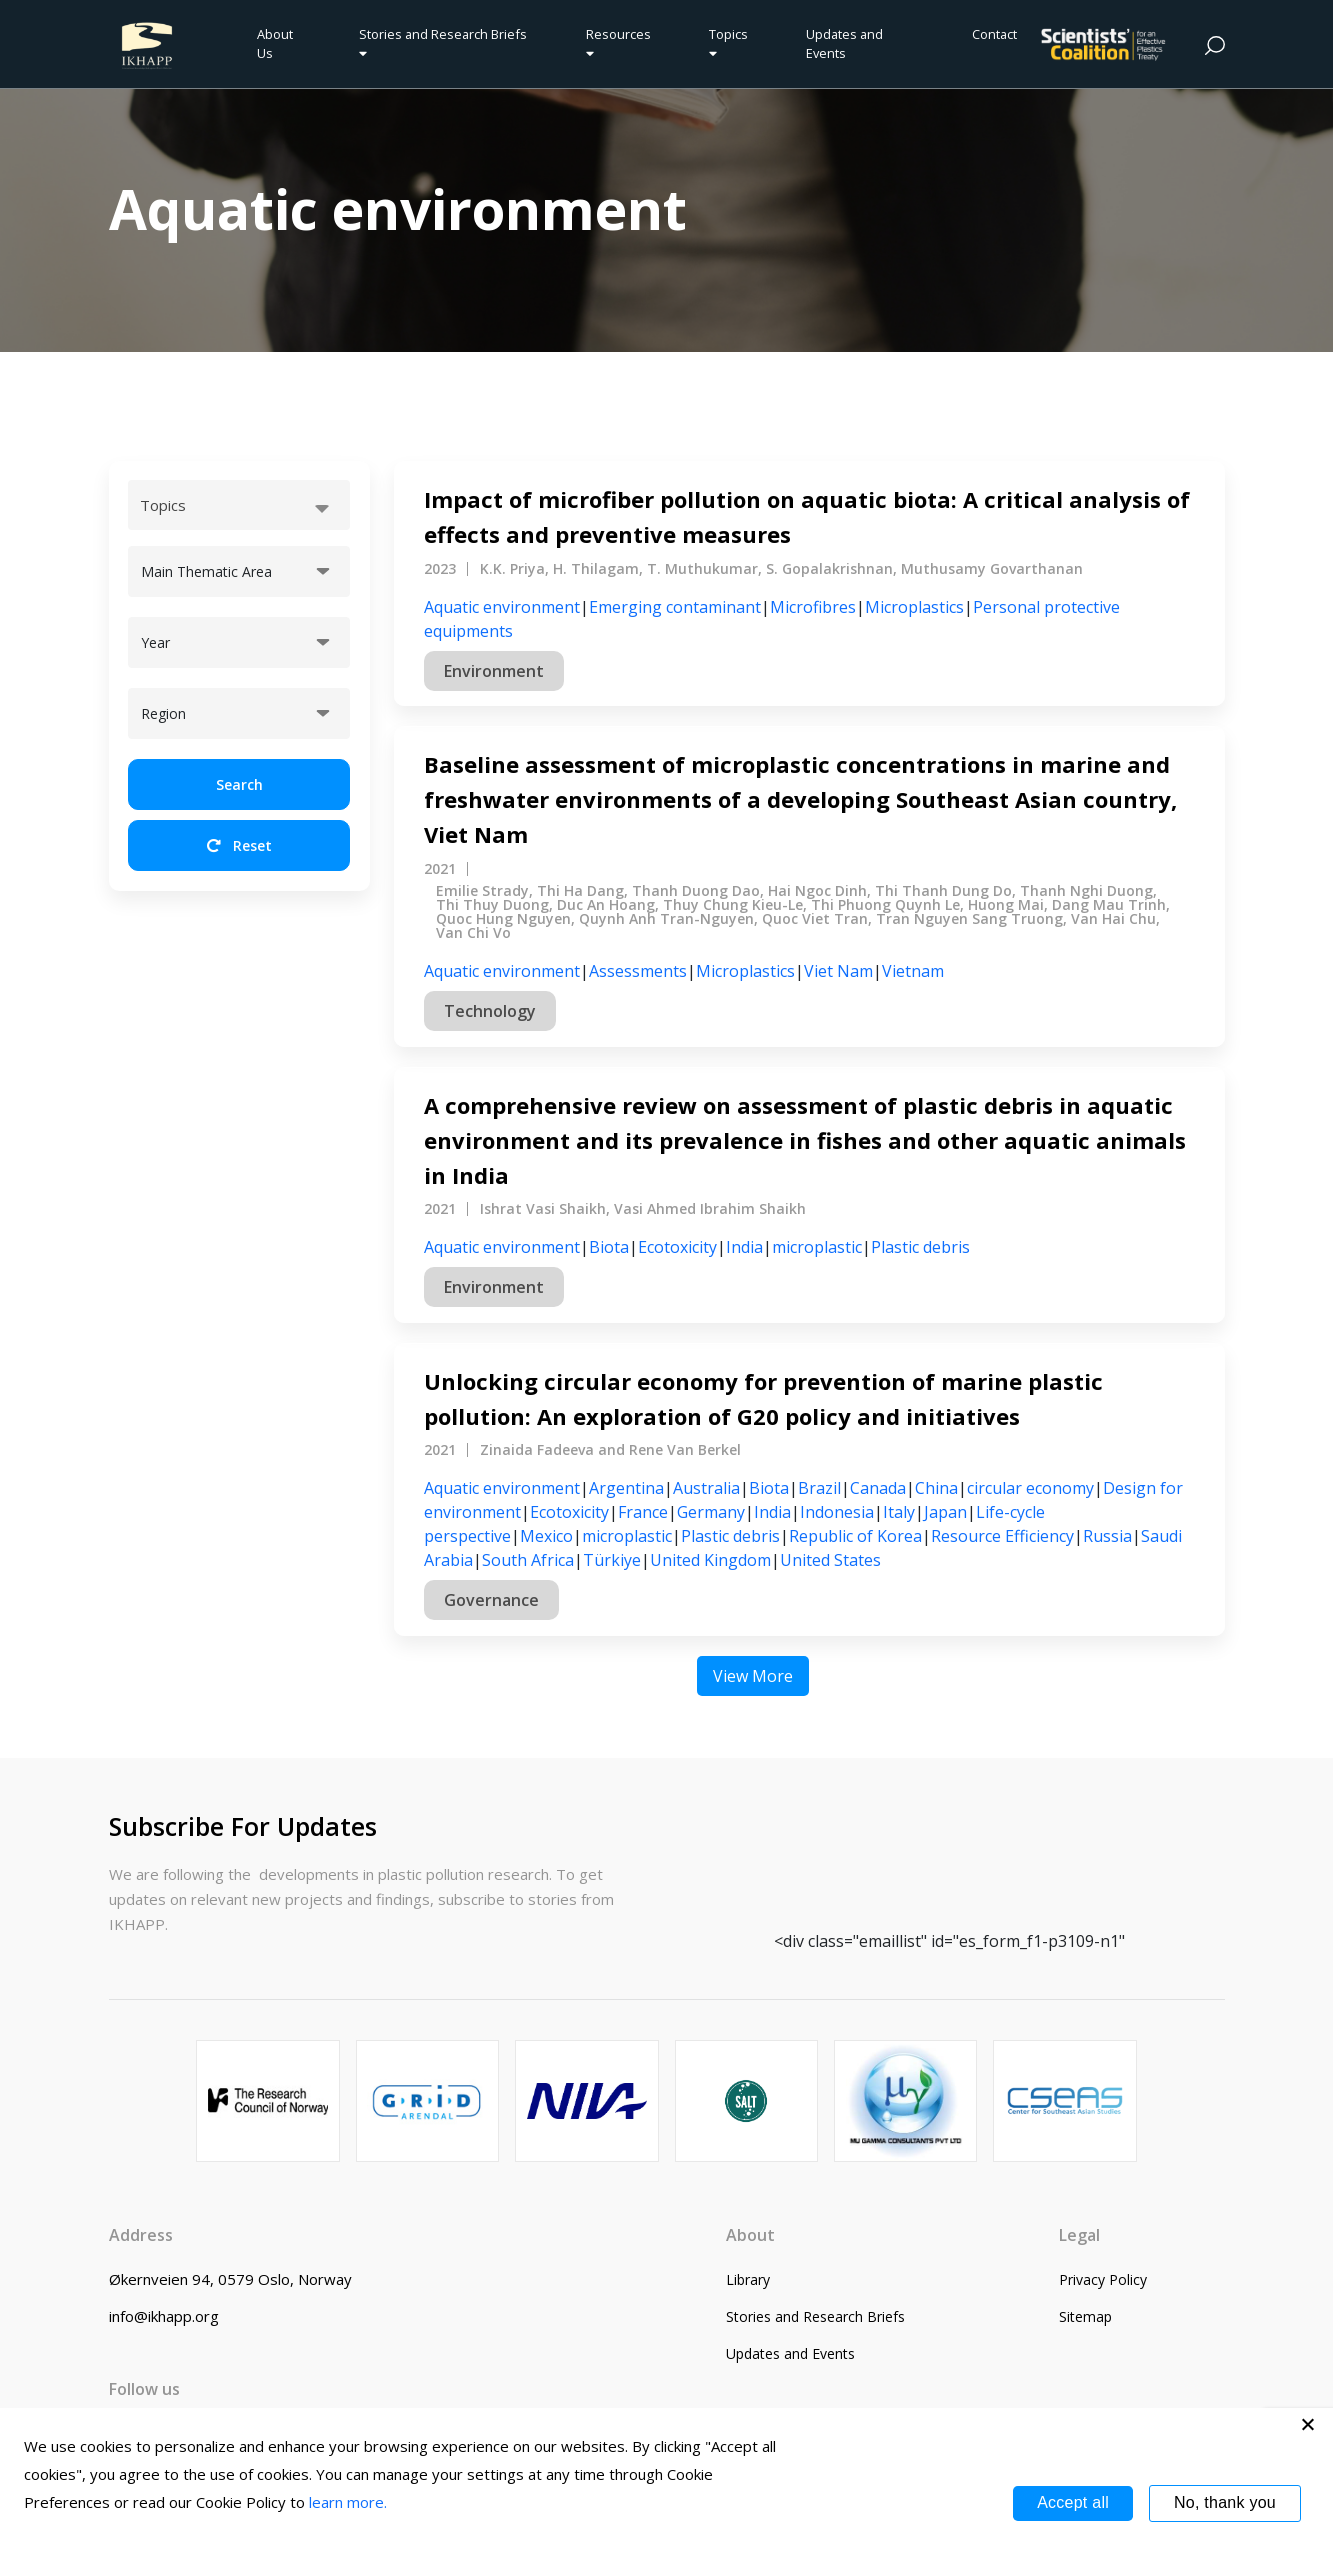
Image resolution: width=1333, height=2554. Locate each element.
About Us (275, 43)
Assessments (638, 971)
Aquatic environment (502, 607)
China (936, 1488)
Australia (706, 1488)
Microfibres (813, 607)
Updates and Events (844, 43)
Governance (491, 1600)
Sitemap (1085, 2316)
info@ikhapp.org (164, 2316)
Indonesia (837, 1512)
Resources (618, 43)
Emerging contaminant (675, 607)
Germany (711, 1512)
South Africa (528, 1560)
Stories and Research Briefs (446, 43)
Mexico (546, 1536)
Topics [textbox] (163, 505)
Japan (945, 1512)
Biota (609, 1247)
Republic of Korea (855, 1536)
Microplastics (914, 607)
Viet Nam (838, 971)
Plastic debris (920, 1247)
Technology (490, 1011)
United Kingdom (710, 1560)
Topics (728, 43)
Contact (994, 34)
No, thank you (1225, 2502)
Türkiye (612, 1560)
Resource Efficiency (1002, 1536)
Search (239, 784)
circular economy (1030, 1488)
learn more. (348, 2502)
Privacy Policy (1103, 2279)
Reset (239, 845)
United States (830, 1560)
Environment (494, 671)
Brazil (819, 1488)
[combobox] (239, 505)
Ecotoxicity (677, 1247)
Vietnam (913, 971)
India (744, 1247)
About (750, 2235)
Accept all (1073, 2502)
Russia (1107, 1536)
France (643, 1512)
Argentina (626, 1488)
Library (748, 2279)
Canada (878, 1488)
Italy (899, 1512)
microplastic (817, 1247)
